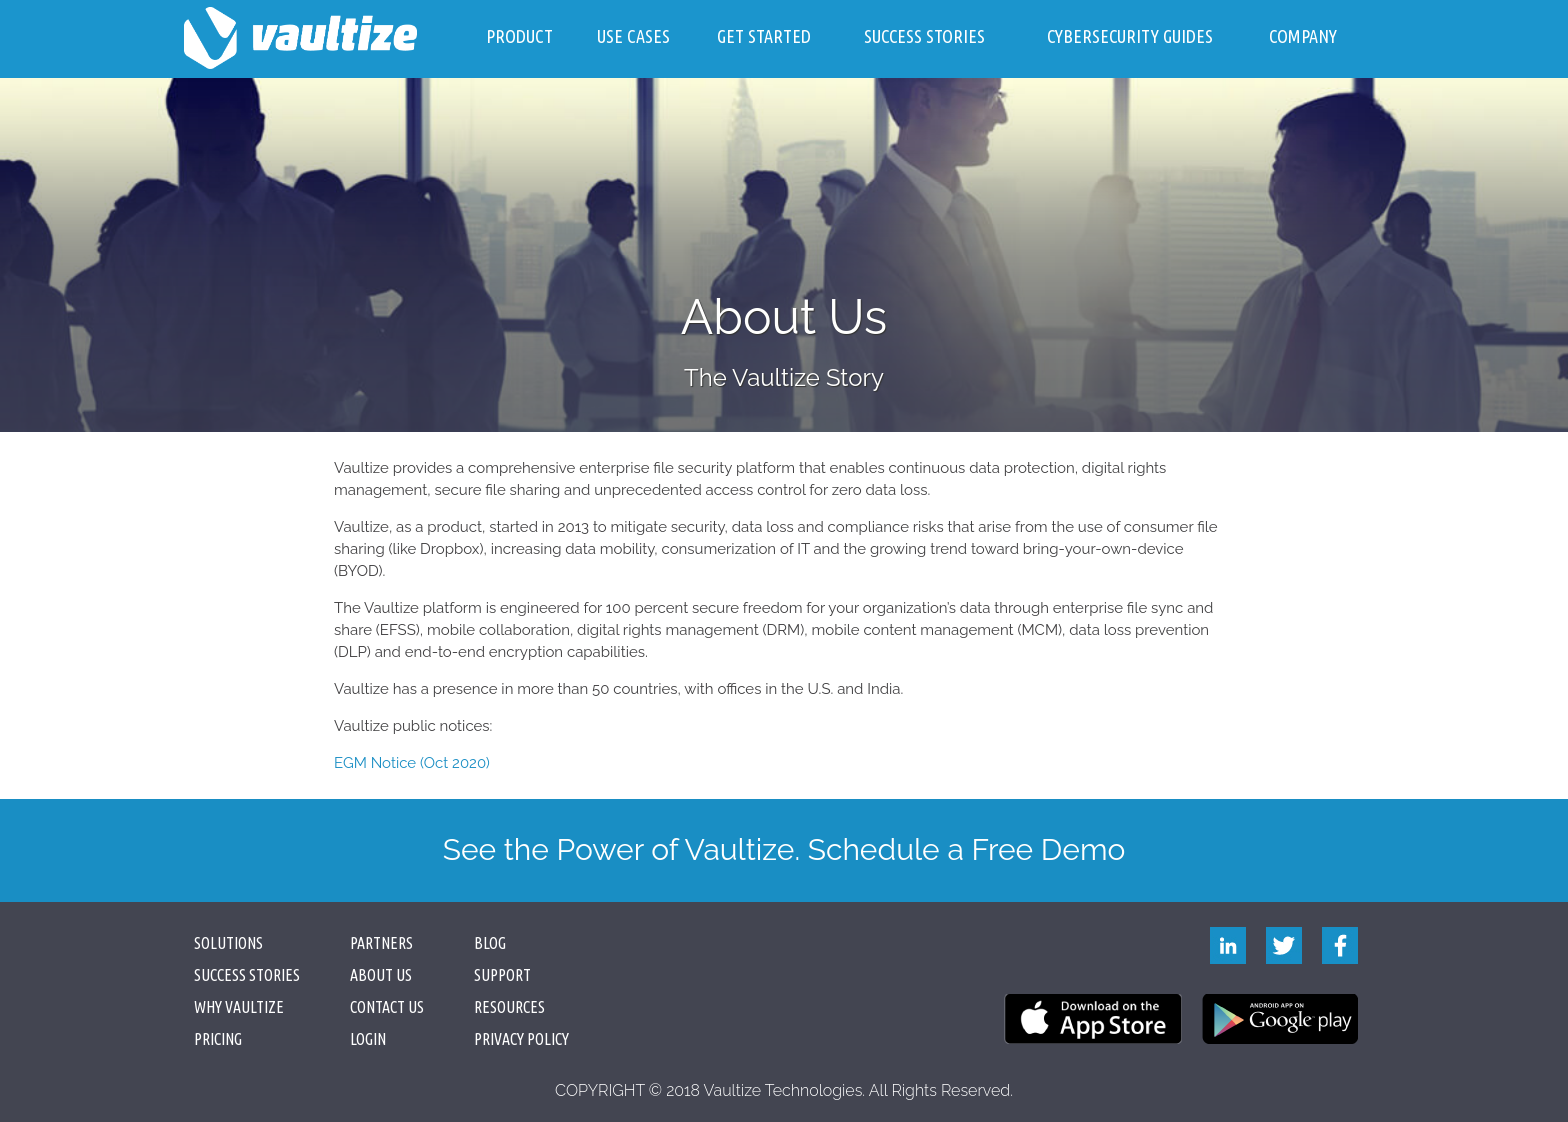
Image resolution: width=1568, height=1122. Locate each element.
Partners (381, 943)
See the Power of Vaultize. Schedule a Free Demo (784, 849)
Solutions (228, 943)
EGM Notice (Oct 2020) (412, 763)
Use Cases (633, 36)
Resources (509, 1007)
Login (368, 1039)
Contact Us (387, 1007)
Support (502, 975)
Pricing (218, 1039)
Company (1303, 36)
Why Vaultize (239, 1007)
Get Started (764, 36)
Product (519, 36)
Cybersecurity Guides (1130, 36)
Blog (490, 943)
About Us (381, 975)
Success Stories (924, 36)
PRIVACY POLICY (521, 1039)
